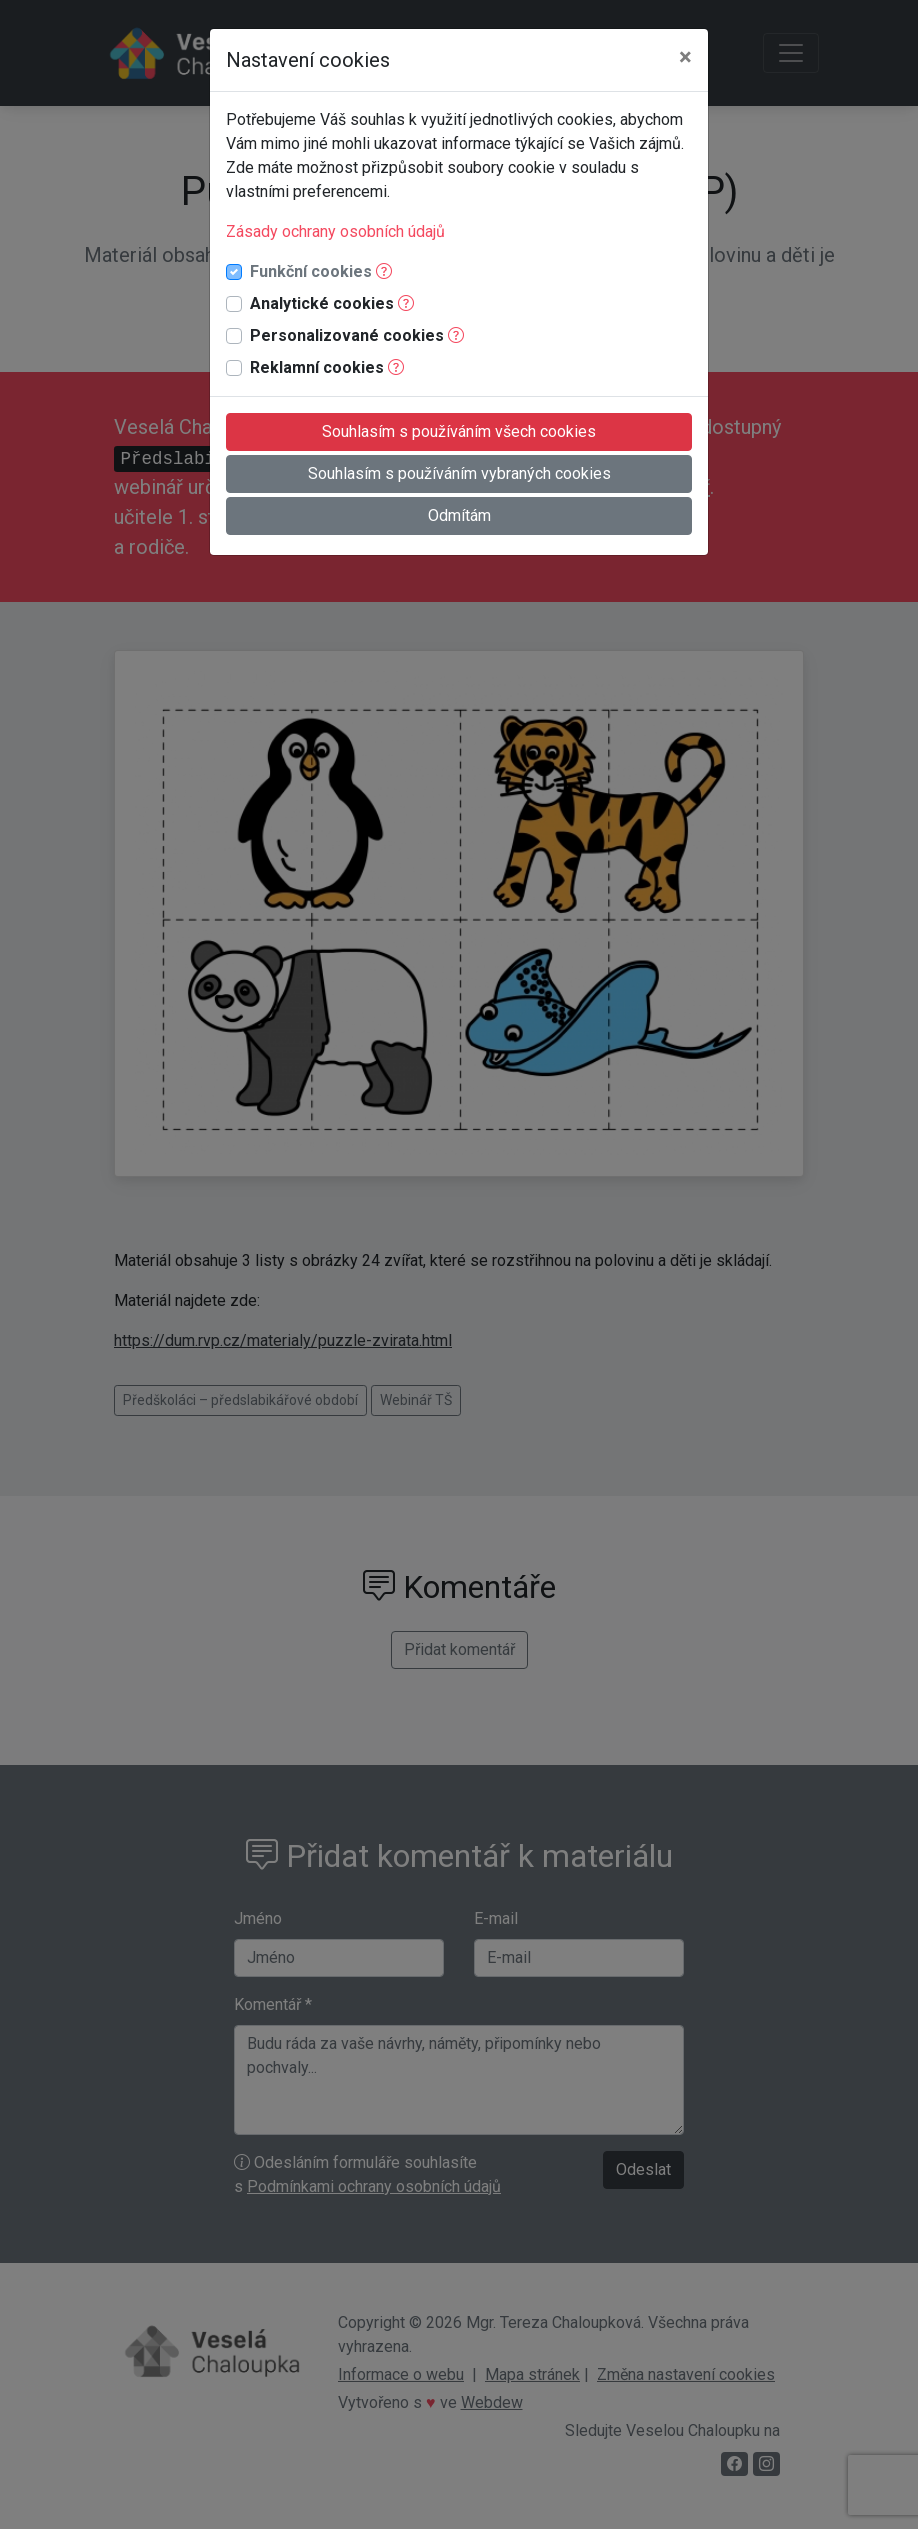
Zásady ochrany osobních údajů (335, 231)
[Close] (685, 57)
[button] (384, 271)
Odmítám (459, 515)
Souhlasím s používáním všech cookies (459, 431)
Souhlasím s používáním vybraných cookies (459, 473)
